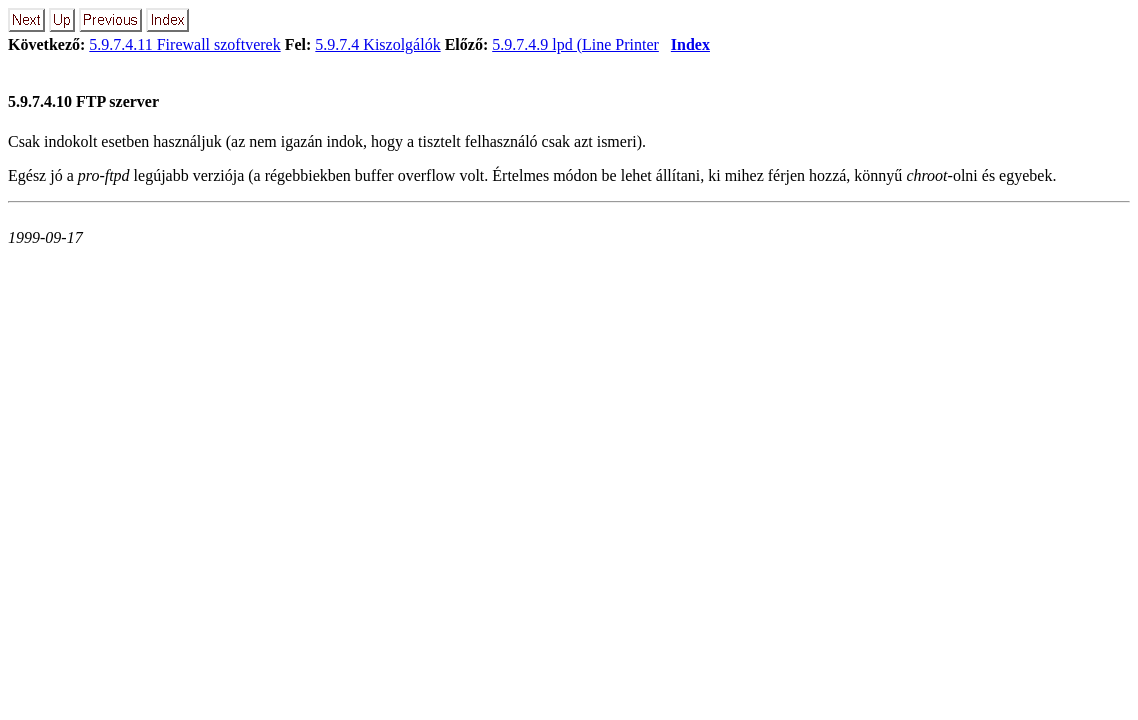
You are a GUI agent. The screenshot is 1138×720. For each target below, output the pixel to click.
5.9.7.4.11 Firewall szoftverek (184, 44)
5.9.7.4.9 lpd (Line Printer (575, 44)
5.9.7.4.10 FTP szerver (83, 101)
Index (690, 44)
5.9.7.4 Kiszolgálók (377, 44)
